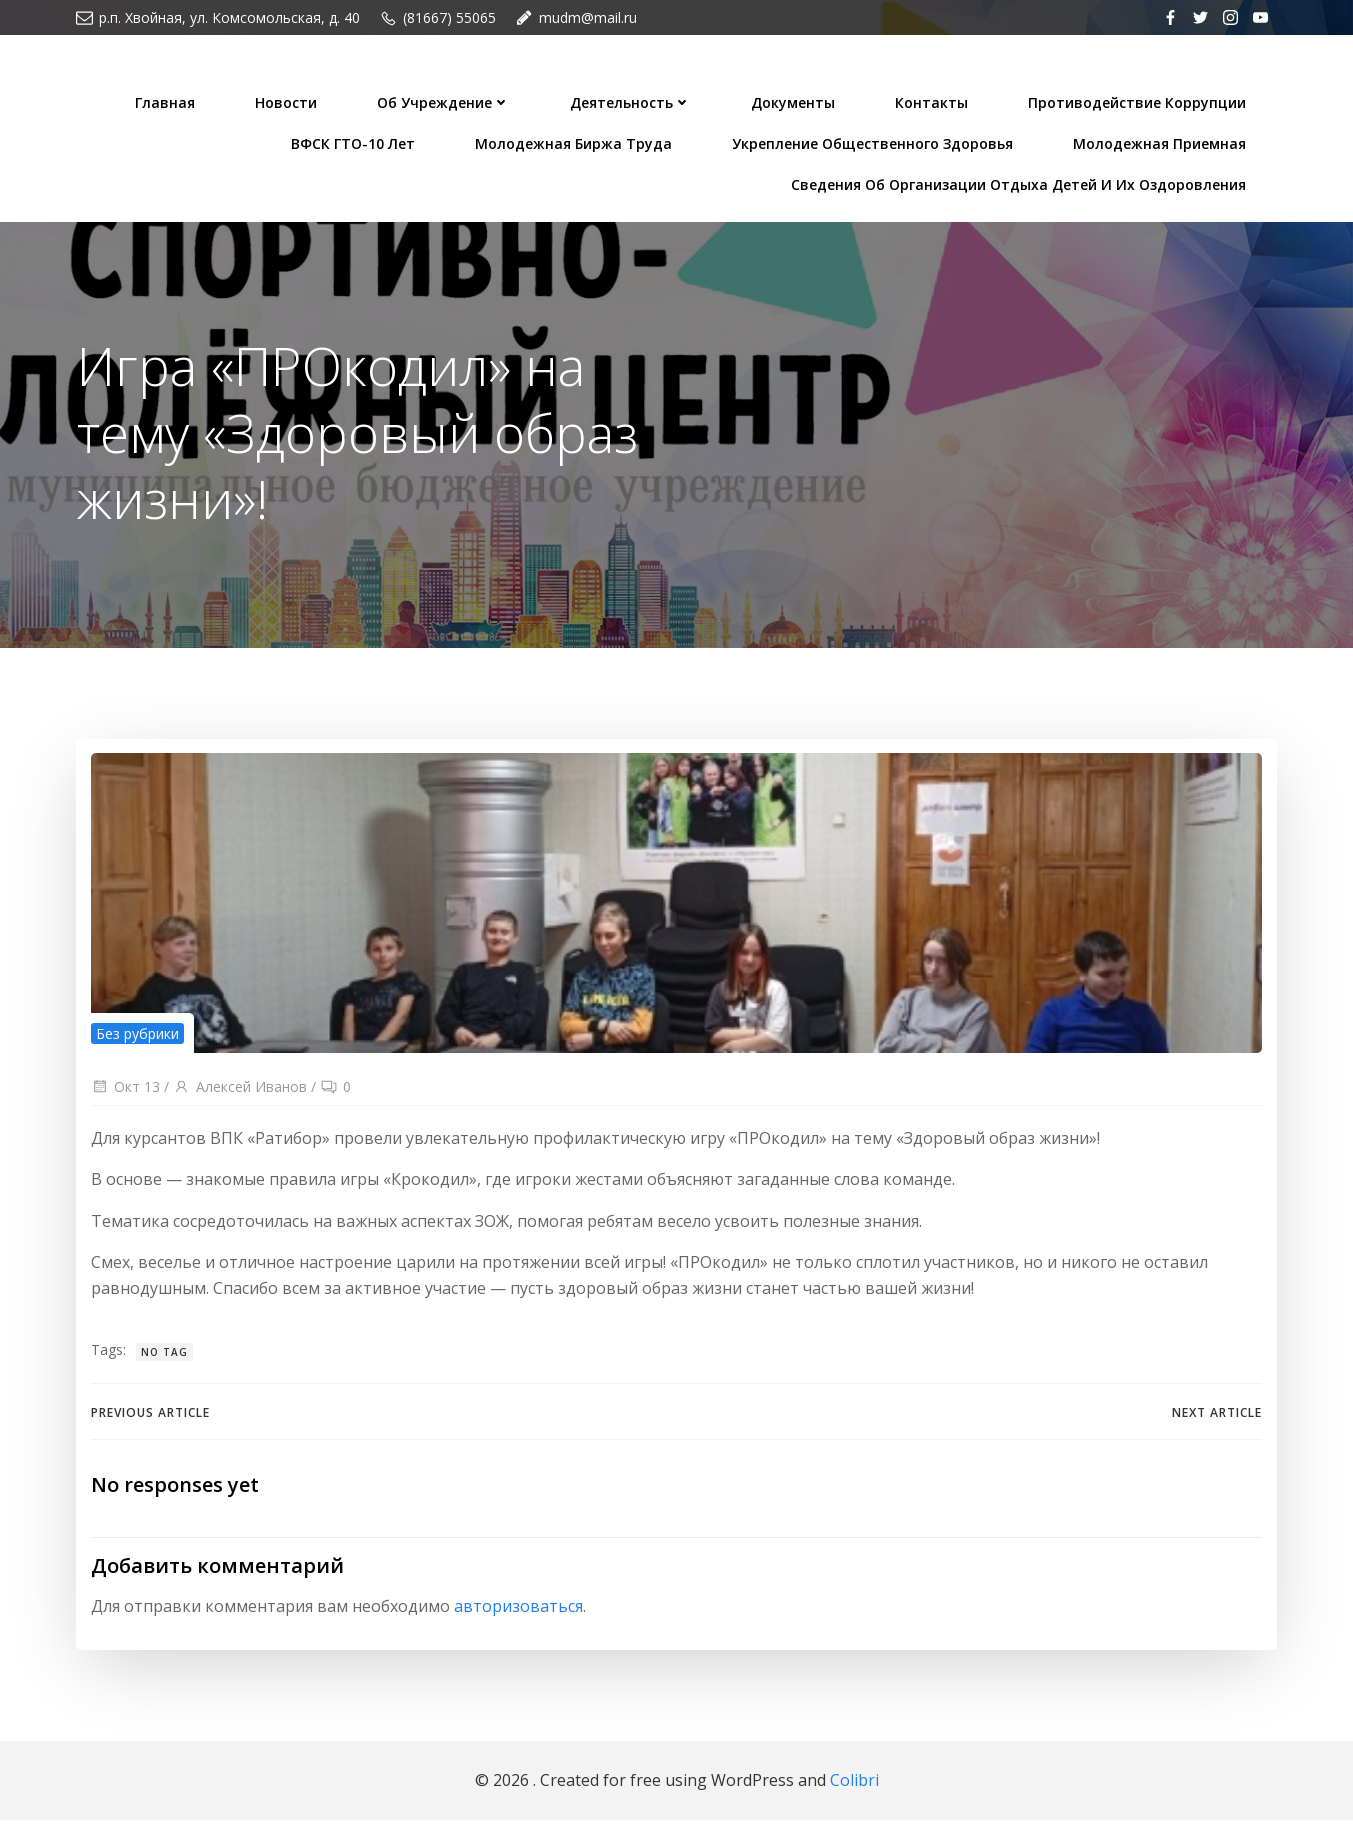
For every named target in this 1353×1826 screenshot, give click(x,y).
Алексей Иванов (240, 1092)
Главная (167, 100)
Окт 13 (125, 1092)
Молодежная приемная (1161, 141)
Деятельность (632, 100)
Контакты (933, 100)
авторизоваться (518, 1614)
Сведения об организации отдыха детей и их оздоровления (1020, 182)
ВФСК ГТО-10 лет (355, 141)
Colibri (854, 1786)
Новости (288, 100)
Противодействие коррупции (1139, 100)
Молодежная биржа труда (575, 141)
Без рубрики (137, 1038)
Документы (795, 100)
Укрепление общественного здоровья (874, 141)
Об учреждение (445, 100)
